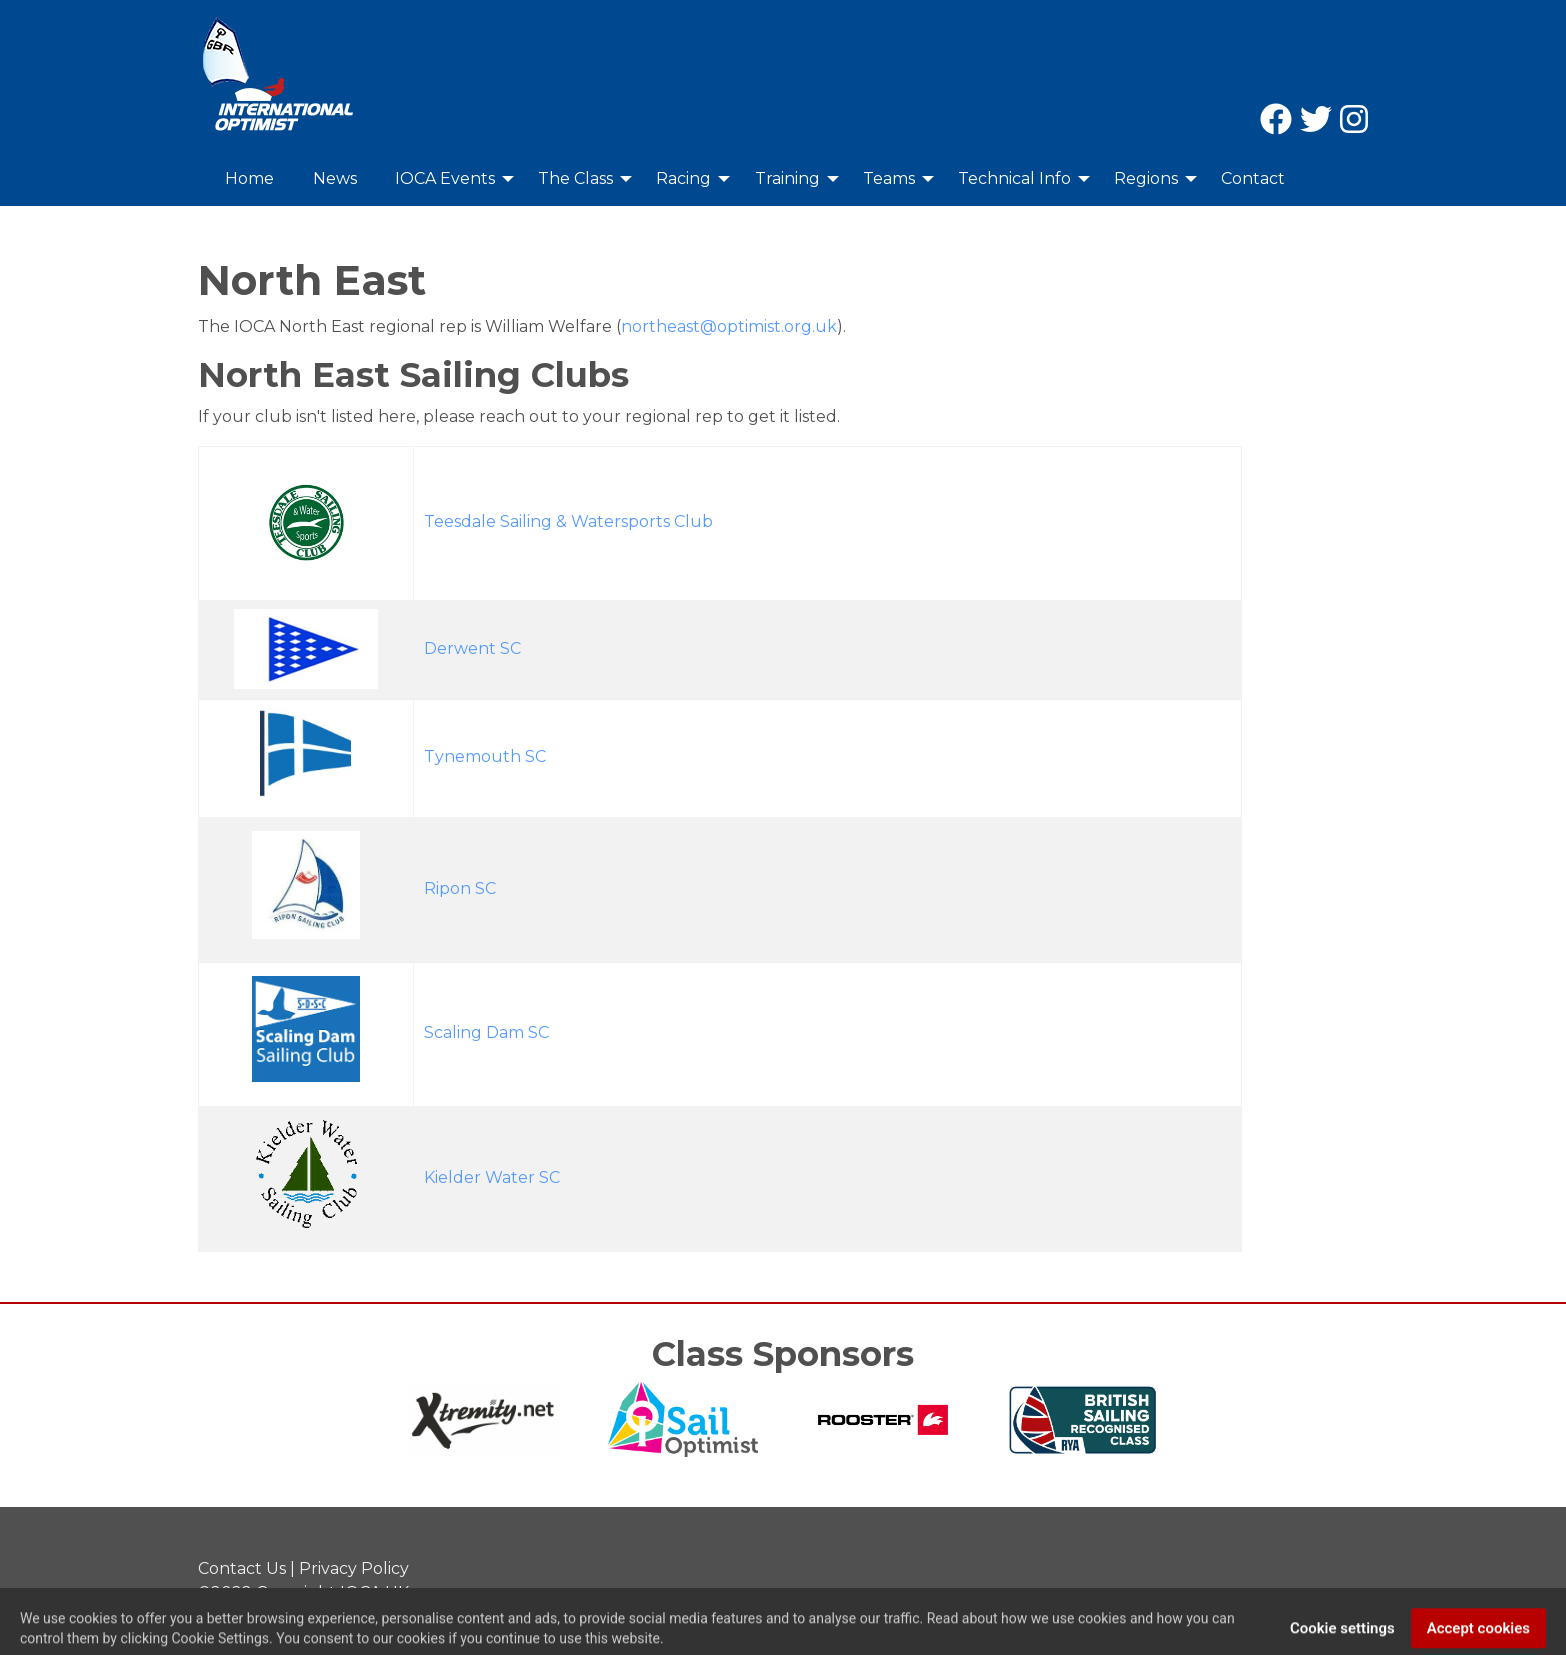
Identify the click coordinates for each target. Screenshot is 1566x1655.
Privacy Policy (354, 1568)
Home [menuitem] (249, 178)
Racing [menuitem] (683, 178)
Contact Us (242, 1568)
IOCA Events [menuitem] (445, 178)
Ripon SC (460, 888)
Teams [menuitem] (889, 178)
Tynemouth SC (485, 756)
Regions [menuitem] (1146, 178)
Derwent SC (472, 648)
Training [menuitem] (787, 178)
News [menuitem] (335, 178)
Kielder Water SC (492, 1177)
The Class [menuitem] (575, 178)
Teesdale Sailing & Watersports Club (568, 521)
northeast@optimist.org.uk (729, 326)
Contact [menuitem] (1253, 178)
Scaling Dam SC (486, 1032)
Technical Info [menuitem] (1014, 178)
